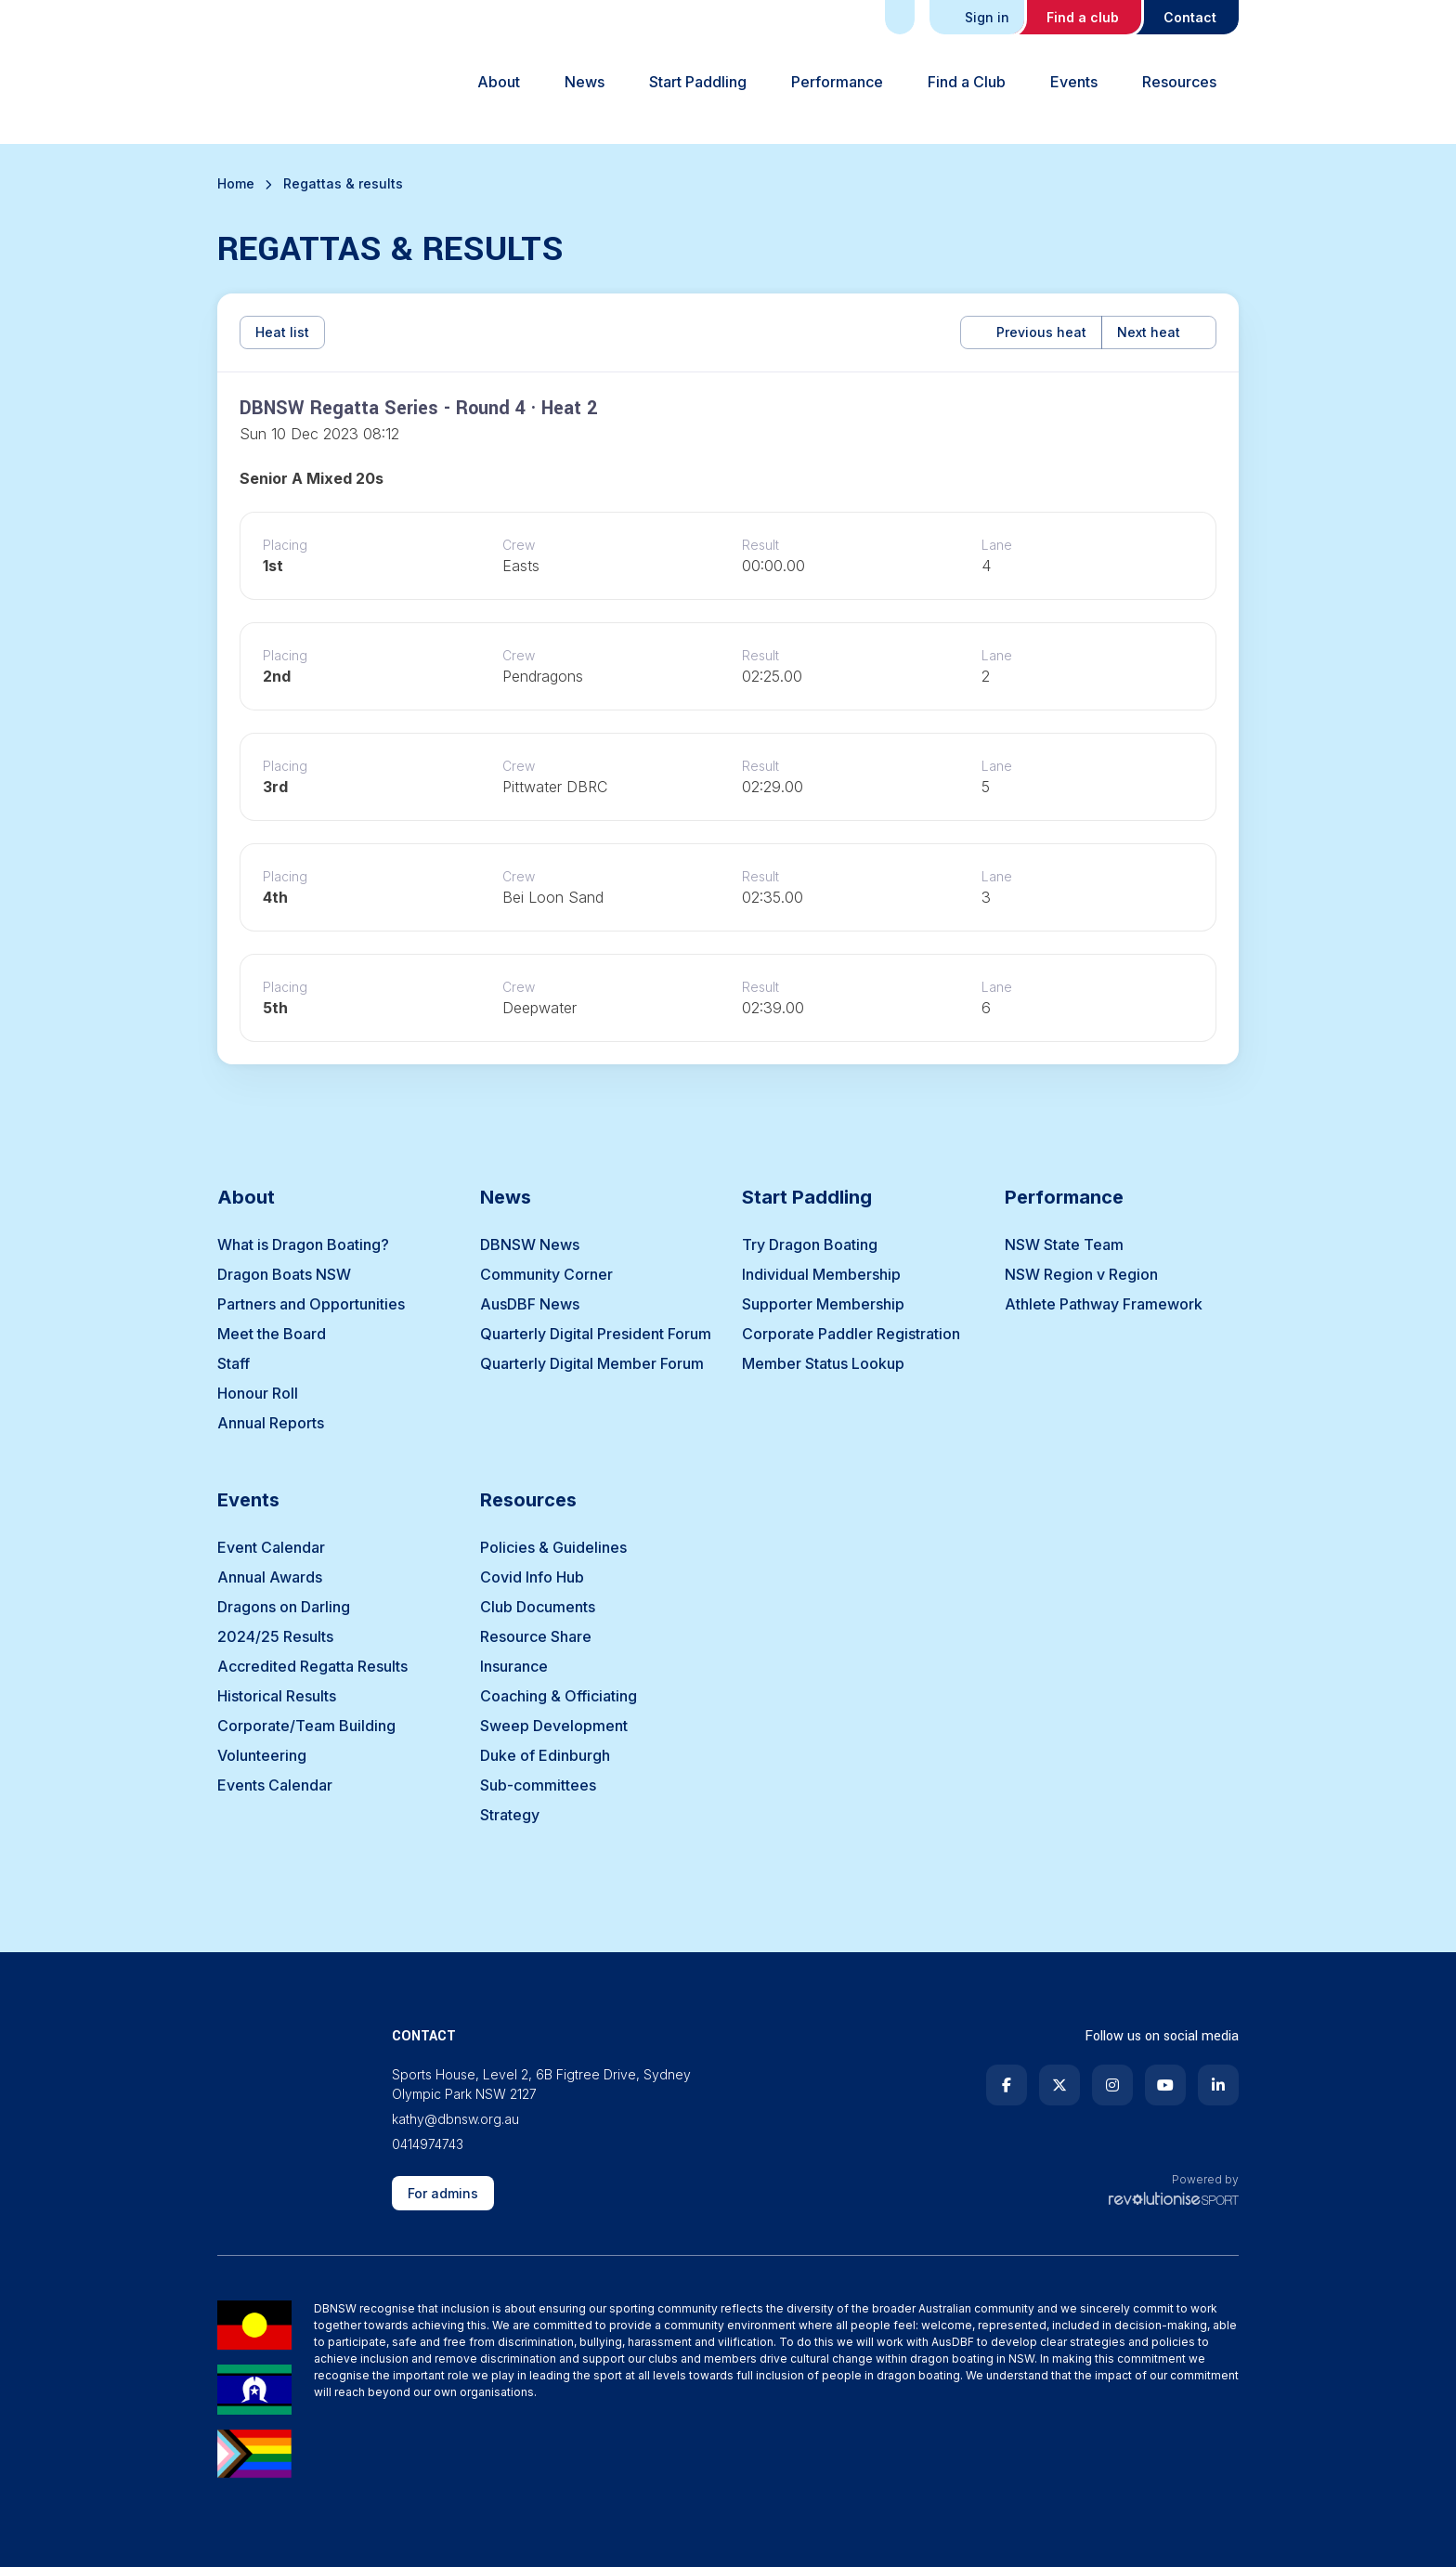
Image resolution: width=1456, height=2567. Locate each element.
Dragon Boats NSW (284, 1274)
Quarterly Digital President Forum (595, 1333)
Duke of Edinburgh (545, 1755)
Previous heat (1031, 332)
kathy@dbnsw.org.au (455, 2119)
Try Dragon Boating (810, 1244)
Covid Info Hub (532, 1577)
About (498, 81)
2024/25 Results (275, 1636)
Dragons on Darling (283, 1606)
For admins (443, 2193)
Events (1074, 81)
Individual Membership (821, 1274)
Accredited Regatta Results (312, 1666)
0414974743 (427, 2144)
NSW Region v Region (1081, 1274)
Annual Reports (270, 1423)
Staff (233, 1363)
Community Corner (546, 1274)
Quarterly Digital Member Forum (592, 1363)
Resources (1179, 81)
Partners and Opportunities (311, 1304)
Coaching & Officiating (558, 1696)
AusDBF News (529, 1304)
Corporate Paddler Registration (851, 1333)
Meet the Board (271, 1333)
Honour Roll (257, 1393)
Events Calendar (274, 1785)
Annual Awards (269, 1577)
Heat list (282, 332)
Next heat (1159, 332)
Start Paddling (698, 81)
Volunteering (261, 1755)
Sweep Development (554, 1725)
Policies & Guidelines (553, 1547)
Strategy (510, 1814)
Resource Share (536, 1636)
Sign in (978, 17)
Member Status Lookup (823, 1363)
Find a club (1082, 17)
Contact (1190, 17)
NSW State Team (1064, 1244)
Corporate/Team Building (306, 1725)
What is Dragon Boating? (303, 1244)
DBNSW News (529, 1244)
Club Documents (537, 1606)
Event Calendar (271, 1547)
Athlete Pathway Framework (1103, 1304)
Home (235, 183)
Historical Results (276, 1696)
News (584, 81)
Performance (837, 81)
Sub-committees (538, 1785)
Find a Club (967, 81)
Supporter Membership (823, 1304)
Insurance (514, 1666)
